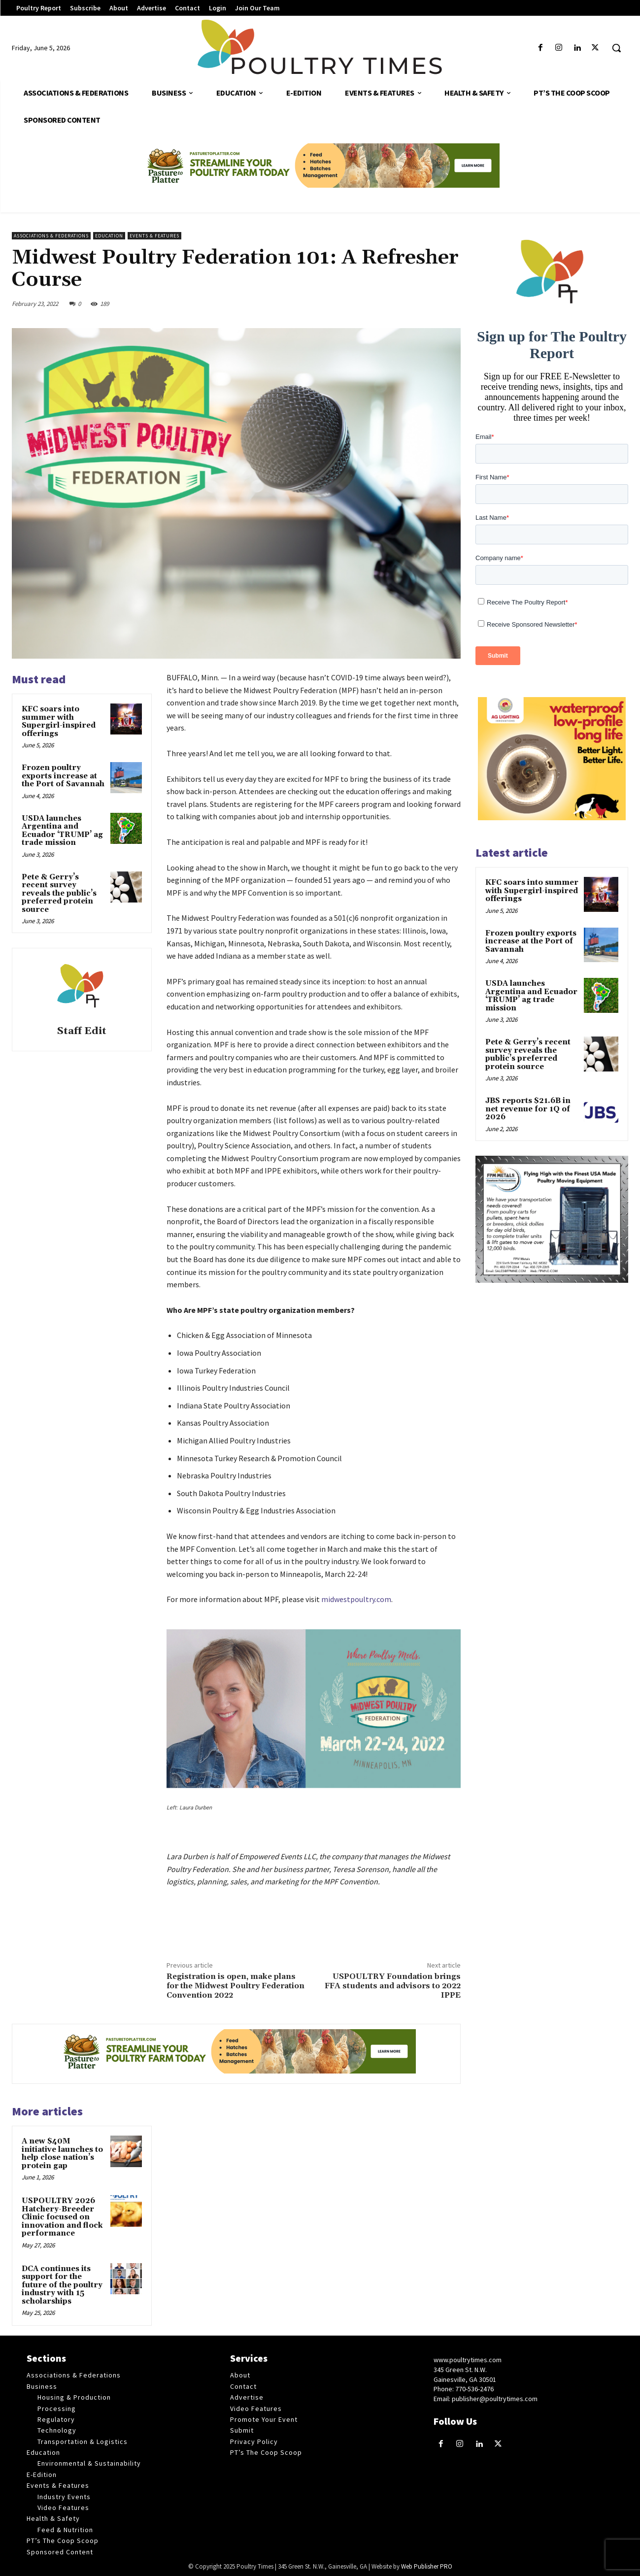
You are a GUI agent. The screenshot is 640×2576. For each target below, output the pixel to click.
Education (109, 235)
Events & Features (154, 235)
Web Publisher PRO (426, 2566)
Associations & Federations (51, 235)
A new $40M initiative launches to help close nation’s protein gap (62, 2154)
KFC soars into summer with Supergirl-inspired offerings (59, 721)
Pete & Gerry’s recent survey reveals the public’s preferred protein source (59, 893)
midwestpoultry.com (356, 1599)
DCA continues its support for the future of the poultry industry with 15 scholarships (62, 2285)
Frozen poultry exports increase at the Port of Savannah (63, 776)
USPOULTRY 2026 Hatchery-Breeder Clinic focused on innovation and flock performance (62, 2217)
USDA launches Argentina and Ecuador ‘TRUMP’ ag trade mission (62, 831)
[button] (616, 48)
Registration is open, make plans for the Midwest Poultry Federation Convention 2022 (235, 1986)
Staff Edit (81, 1031)
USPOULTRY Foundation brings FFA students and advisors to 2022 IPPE (393, 1986)
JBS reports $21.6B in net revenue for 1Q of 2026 (528, 1109)
